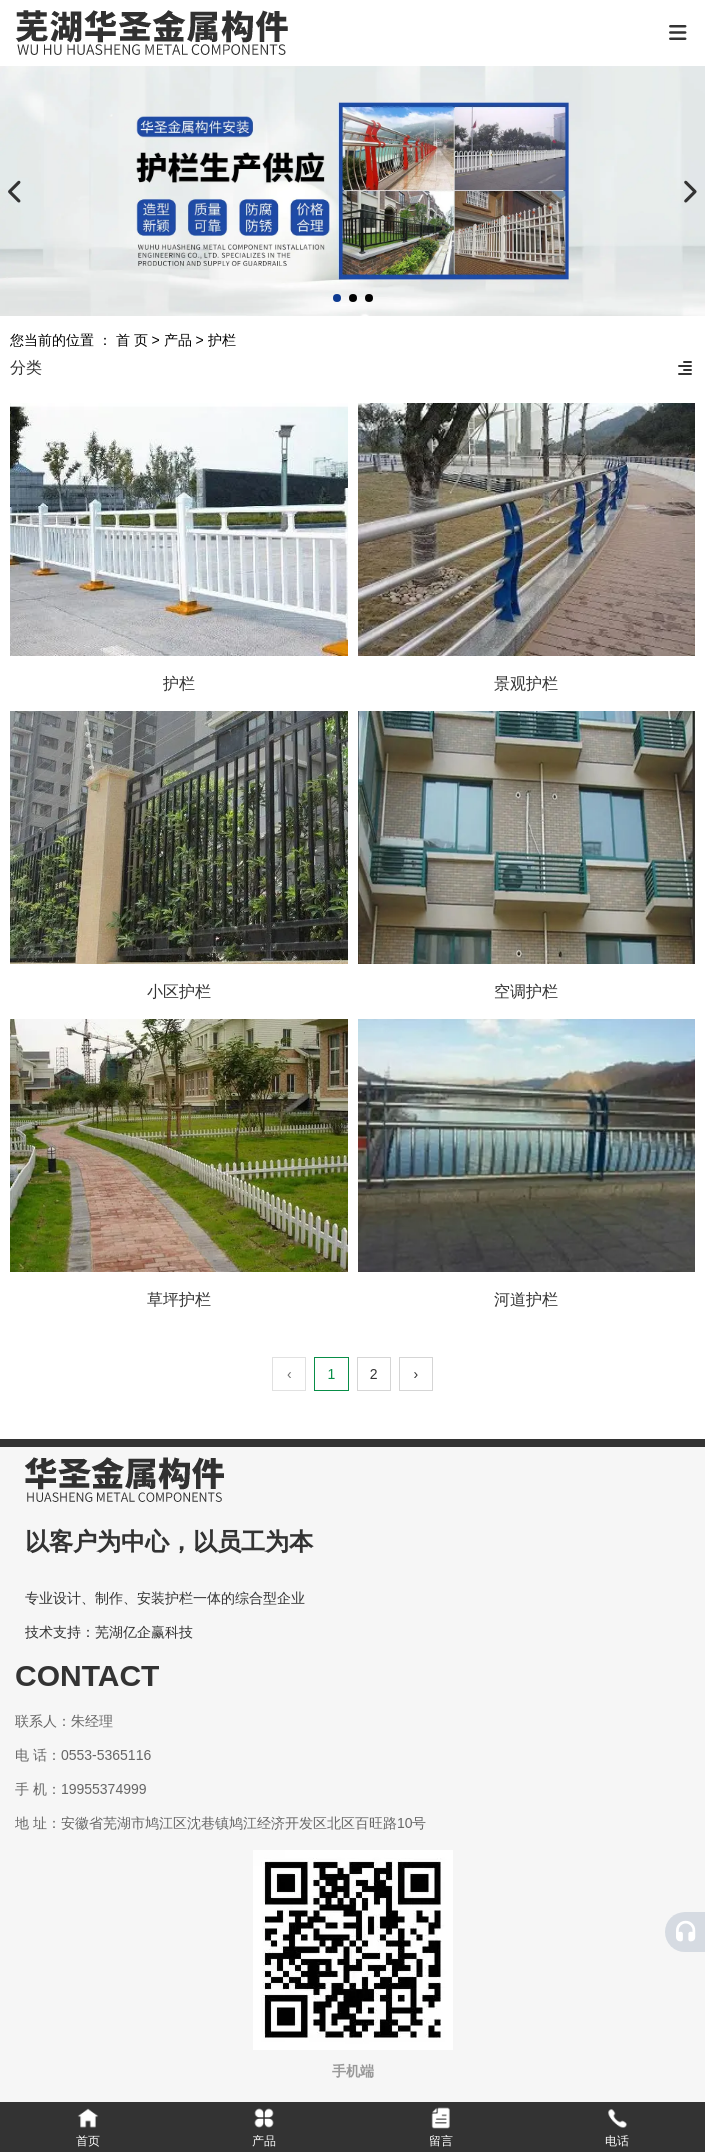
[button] (337, 298)
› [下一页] (415, 1374)
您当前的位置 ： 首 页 (81, 340)
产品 (178, 340)
